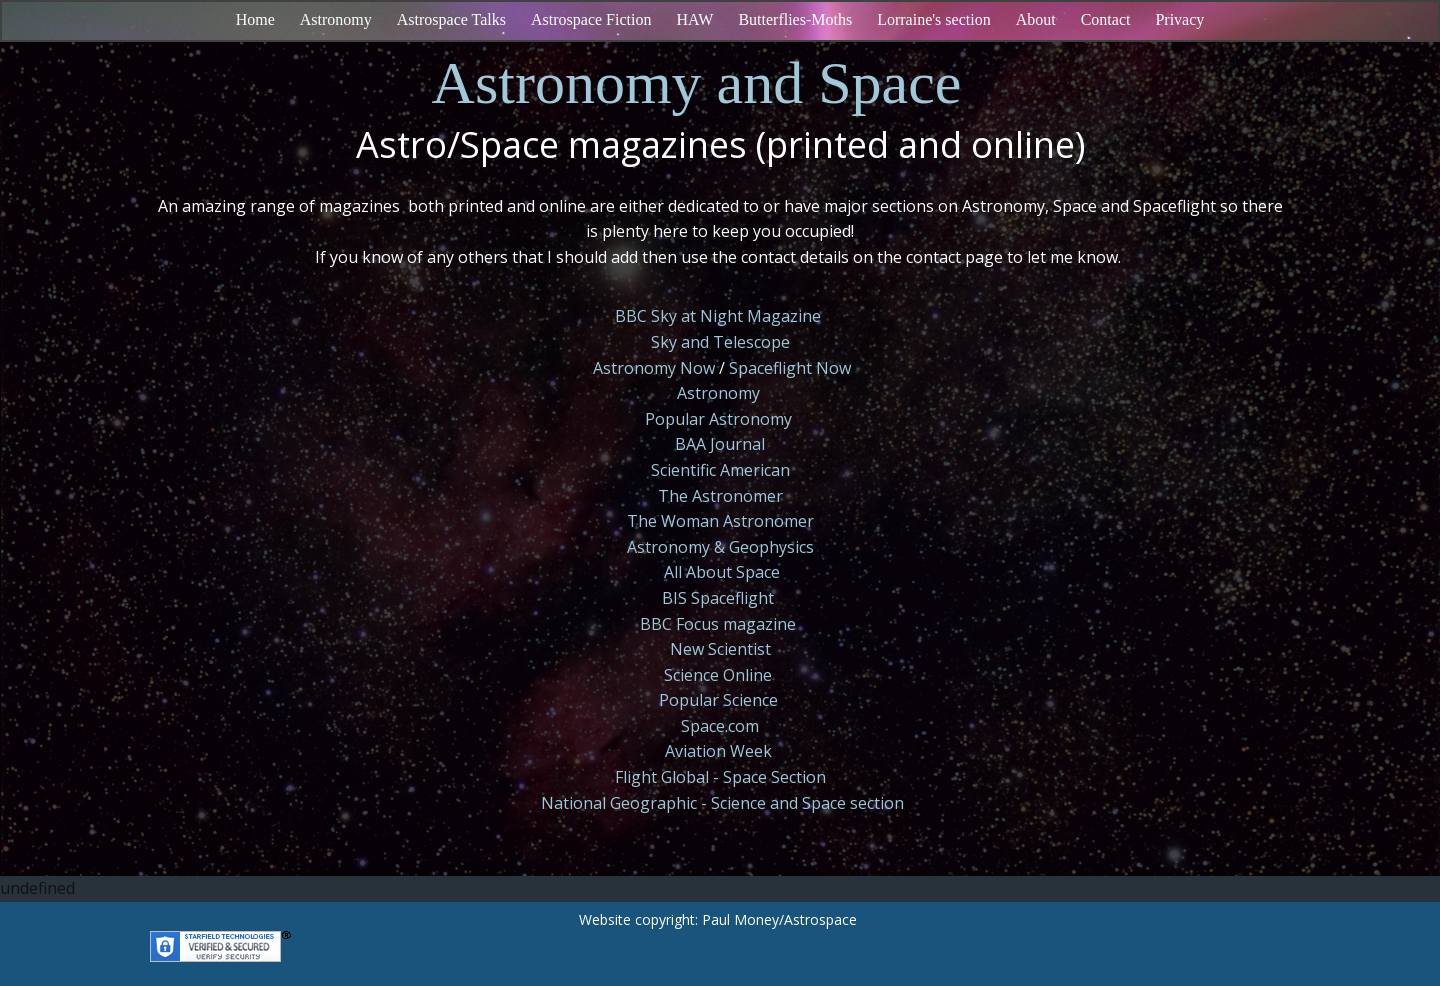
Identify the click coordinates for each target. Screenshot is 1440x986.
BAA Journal (720, 444)
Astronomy (718, 393)
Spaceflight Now (790, 368)
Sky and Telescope (720, 342)
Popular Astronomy (718, 419)
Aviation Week (718, 751)
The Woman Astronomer (720, 521)
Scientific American (720, 470)
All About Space (722, 572)
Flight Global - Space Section (720, 777)
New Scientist (720, 649)
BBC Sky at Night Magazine (718, 316)
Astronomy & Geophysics (720, 547)
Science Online (718, 675)
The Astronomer (720, 496)
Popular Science (718, 700)
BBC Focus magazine (718, 624)
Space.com (720, 726)
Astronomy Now (654, 368)
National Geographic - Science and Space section (722, 803)
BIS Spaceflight (718, 598)
